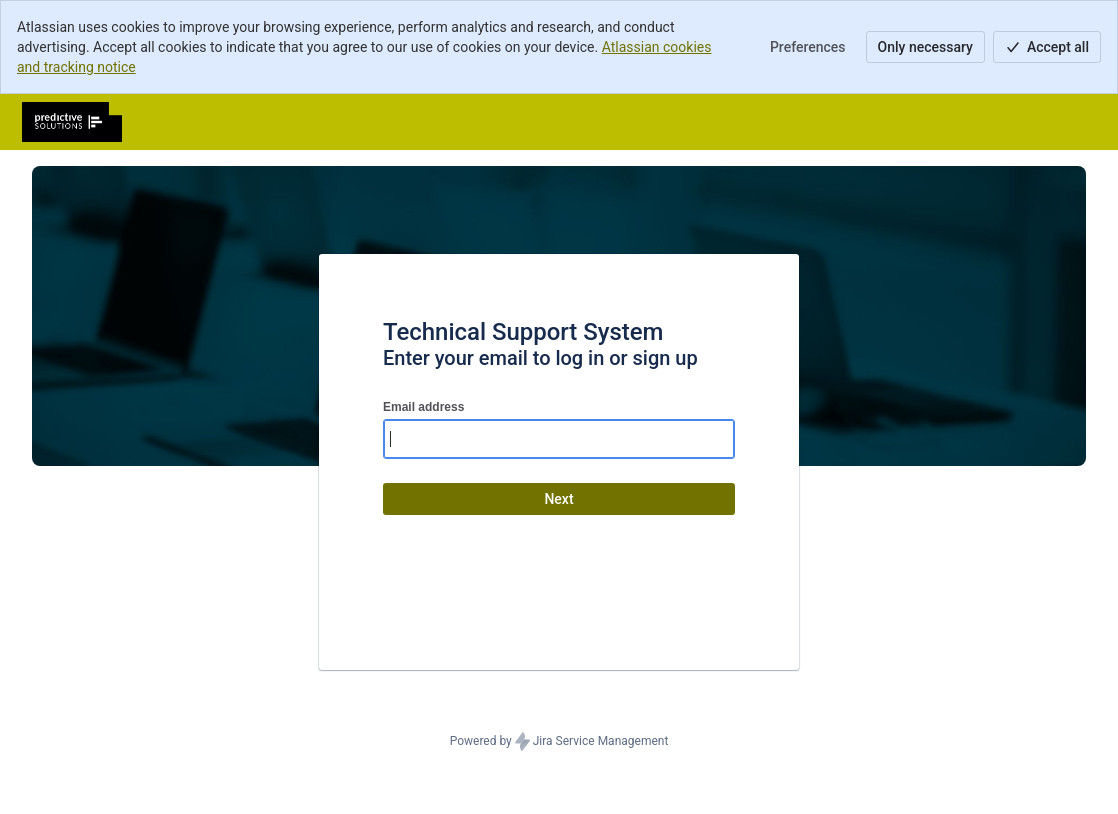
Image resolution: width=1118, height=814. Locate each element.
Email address (423, 407)
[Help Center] (72, 122)
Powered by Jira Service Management (559, 742)
